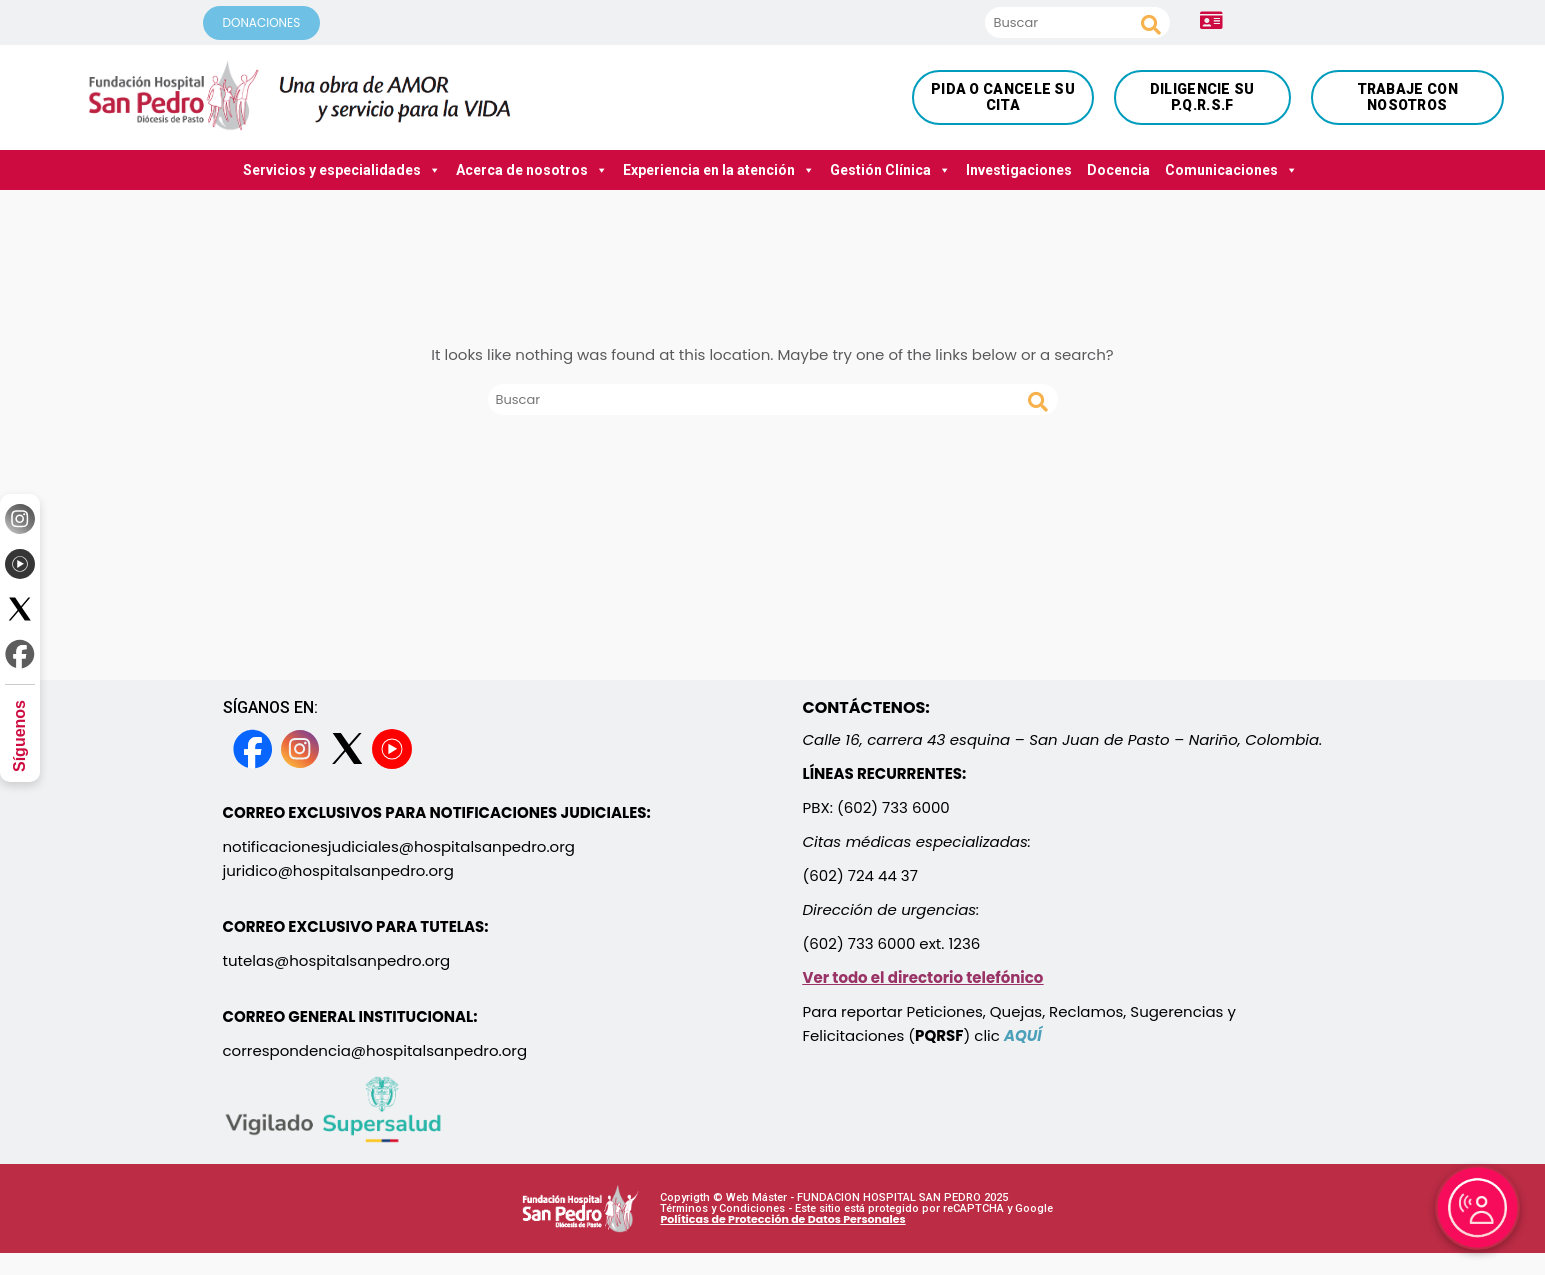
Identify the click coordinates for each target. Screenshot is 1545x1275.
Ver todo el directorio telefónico (923, 977)
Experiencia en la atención (719, 170)
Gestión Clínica (890, 170)
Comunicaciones (1231, 170)
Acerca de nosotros (532, 170)
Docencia (1118, 170)
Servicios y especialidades (342, 170)
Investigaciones (1019, 170)
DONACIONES (262, 22)
